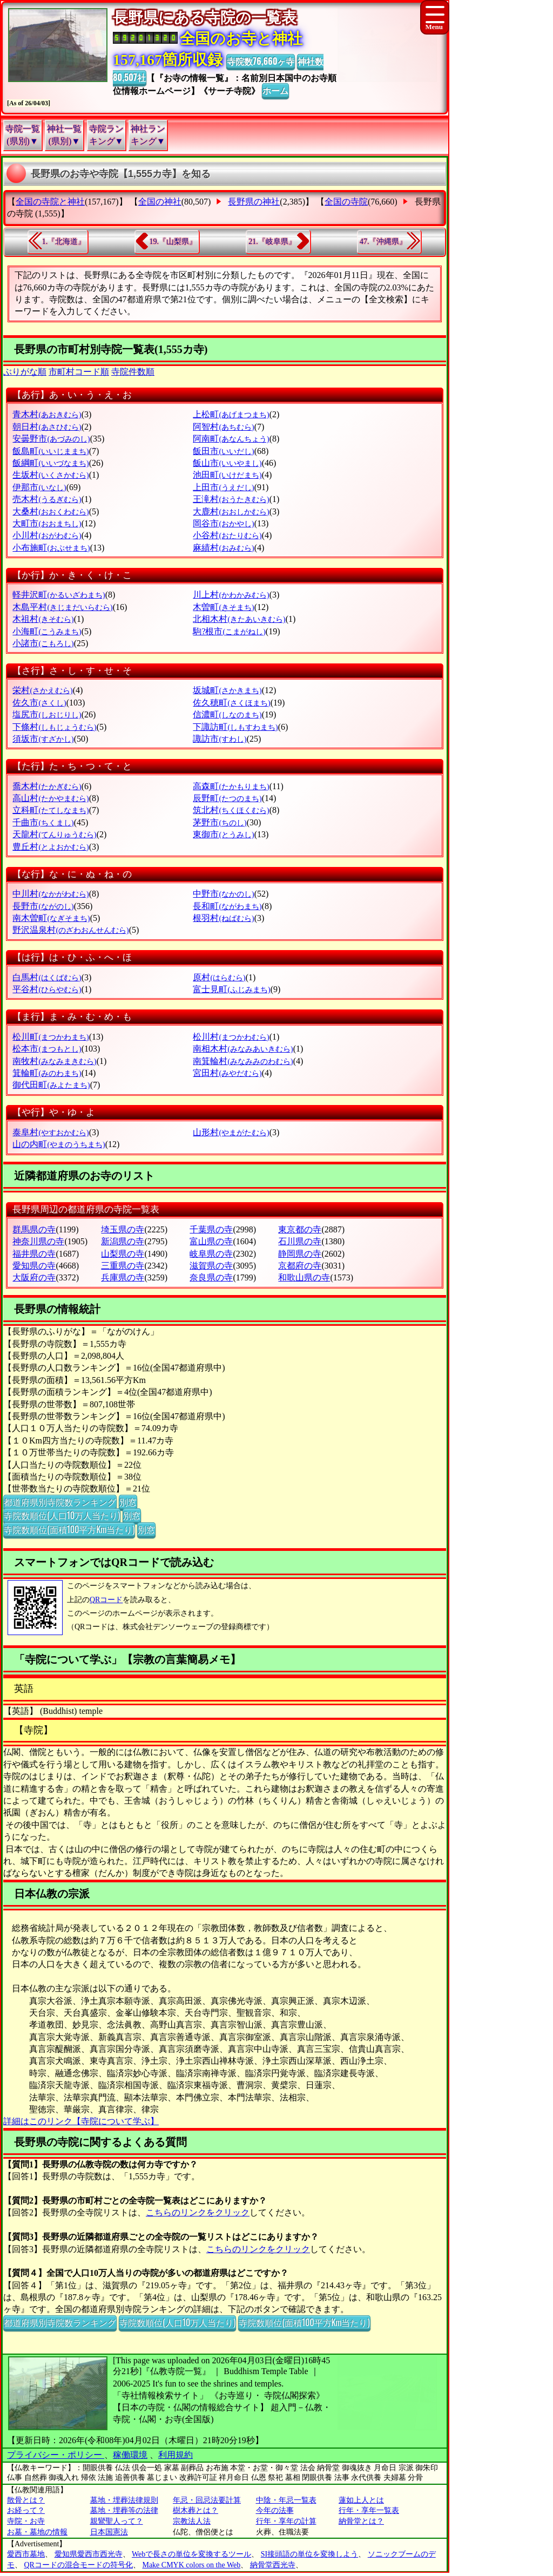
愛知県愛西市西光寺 (89, 2554)
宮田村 (227, 1072)
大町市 (46, 523)
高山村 (50, 798)
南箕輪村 (243, 1061)
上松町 (231, 414)
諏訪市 (219, 738)
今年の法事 (275, 2510)
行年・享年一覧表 (369, 2510)
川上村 (231, 594)
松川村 (231, 1036)
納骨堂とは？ (361, 2521)
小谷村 (227, 535)
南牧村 (54, 1061)
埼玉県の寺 (122, 1229)
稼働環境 (130, 2454)
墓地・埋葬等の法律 (124, 2510)
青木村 (46, 414)
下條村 (54, 726)
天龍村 (54, 834)
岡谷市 (223, 523)
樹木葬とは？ (195, 2510)
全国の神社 (159, 201)
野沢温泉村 (70, 929)
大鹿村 (231, 511)
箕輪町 (46, 1072)
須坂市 (42, 738)
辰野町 (227, 798)
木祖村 (42, 618)
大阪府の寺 (34, 1277)
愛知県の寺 (34, 1265)
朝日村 (46, 426)
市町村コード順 (79, 371)
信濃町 (227, 714)
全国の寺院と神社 (50, 201)
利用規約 (175, 2454)
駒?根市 (229, 631)
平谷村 (46, 989)
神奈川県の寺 (38, 1241)
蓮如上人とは (361, 2500)
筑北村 (231, 810)
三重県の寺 (122, 1265)
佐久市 (39, 702)
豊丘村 (50, 846)
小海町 (46, 631)
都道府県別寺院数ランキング (60, 1501)
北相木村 (239, 618)
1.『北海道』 (64, 242)
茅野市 (219, 822)
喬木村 (46, 786)
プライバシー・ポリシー (55, 2454)
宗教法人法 (192, 2521)
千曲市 (42, 822)
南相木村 (243, 1048)
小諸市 (42, 643)
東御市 (223, 834)
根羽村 (223, 918)
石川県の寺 (299, 1241)
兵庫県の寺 (122, 1277)
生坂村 (50, 474)
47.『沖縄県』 (383, 242)
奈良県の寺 (211, 1277)
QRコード (106, 1600)
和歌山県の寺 (304, 1277)
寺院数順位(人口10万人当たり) (62, 1515)
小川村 (46, 535)
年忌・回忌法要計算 (207, 2500)
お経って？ (26, 2510)
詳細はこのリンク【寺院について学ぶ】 (81, 2121)
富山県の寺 (211, 1241)
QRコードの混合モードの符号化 (78, 2565)
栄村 (42, 690)
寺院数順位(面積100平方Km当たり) (69, 1529)
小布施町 (51, 547)
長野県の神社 (254, 201)
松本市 (46, 1048)
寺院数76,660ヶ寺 (260, 61)
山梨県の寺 (122, 1253)
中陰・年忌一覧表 (286, 2500)
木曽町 (223, 607)
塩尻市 (46, 714)
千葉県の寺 (211, 1229)
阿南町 (231, 438)
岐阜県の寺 (211, 1253)
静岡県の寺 (299, 1253)
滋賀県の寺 (211, 1265)
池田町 (227, 474)
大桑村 (50, 511)
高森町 (231, 786)
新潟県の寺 (122, 1241)
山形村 (231, 1132)
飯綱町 (50, 462)
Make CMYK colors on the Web (191, 2565)
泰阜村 (50, 1132)
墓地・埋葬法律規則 (124, 2500)
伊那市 (39, 487)
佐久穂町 (231, 702)
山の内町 (58, 1144)
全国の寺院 (346, 201)
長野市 (42, 906)
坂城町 (227, 690)
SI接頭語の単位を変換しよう (309, 2554)
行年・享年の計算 (286, 2521)
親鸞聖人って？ (116, 2521)
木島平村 (62, 607)
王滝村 (231, 499)
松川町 (50, 1036)
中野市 (223, 893)
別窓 (128, 1501)
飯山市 (227, 462)
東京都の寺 (299, 1229)
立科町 (50, 810)
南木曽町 (51, 918)
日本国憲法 (109, 2532)
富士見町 (231, 989)
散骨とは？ (26, 2500)
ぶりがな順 (24, 371)
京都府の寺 (299, 1265)
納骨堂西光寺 (272, 2565)
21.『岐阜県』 (272, 242)
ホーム (275, 90)
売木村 (46, 499)
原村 (219, 977)
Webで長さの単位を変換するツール (191, 2554)
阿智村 (223, 426)
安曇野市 (51, 438)
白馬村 (46, 977)
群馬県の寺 (34, 1229)
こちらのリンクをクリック (197, 2212)
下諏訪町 (235, 726)
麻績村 (223, 547)
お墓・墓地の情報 (37, 2532)
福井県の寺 (34, 1253)
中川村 (50, 893)
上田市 (223, 487)
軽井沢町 (58, 594)
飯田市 (223, 451)
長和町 (227, 906)
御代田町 (51, 1084)
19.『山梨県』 (173, 242)
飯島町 (50, 451)
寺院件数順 (132, 371)
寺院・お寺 (26, 2521)
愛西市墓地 (26, 2554)
